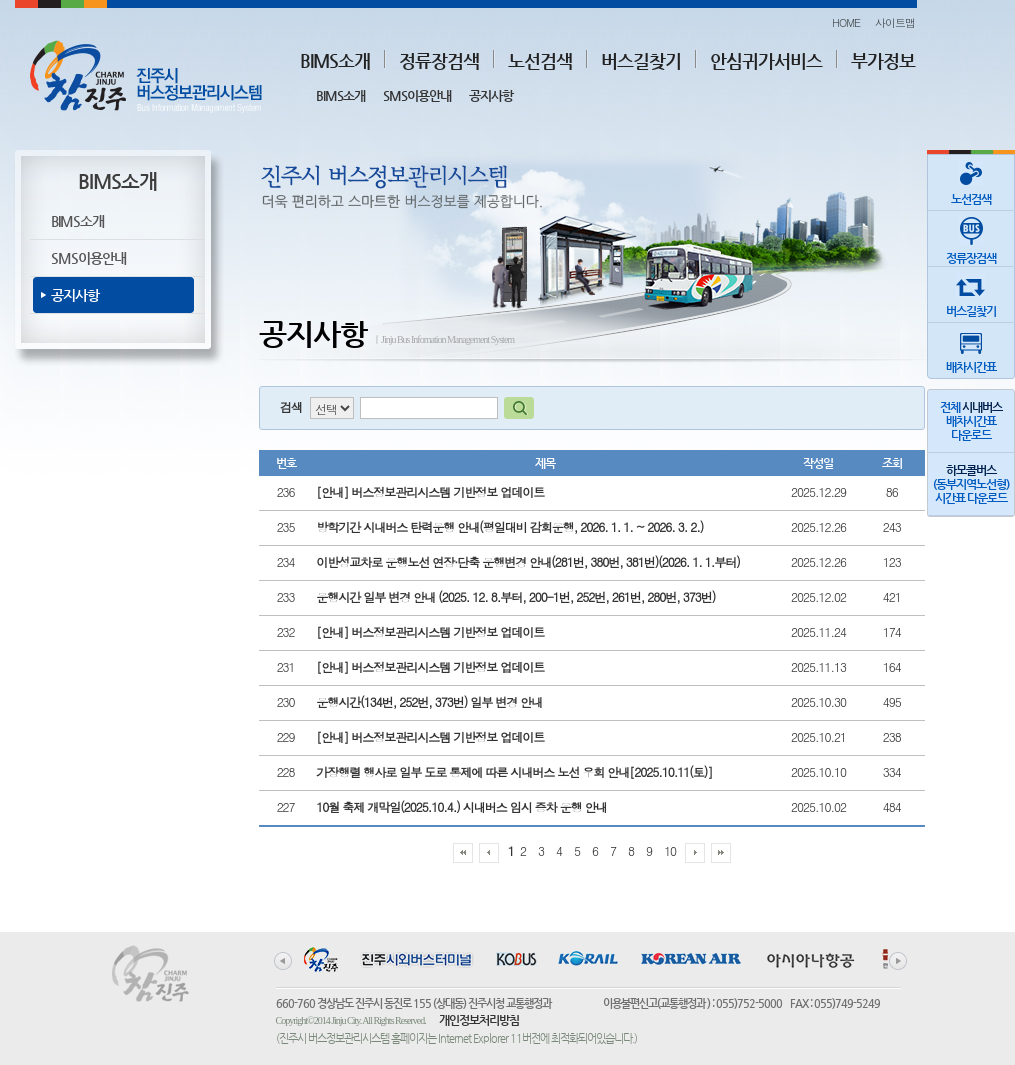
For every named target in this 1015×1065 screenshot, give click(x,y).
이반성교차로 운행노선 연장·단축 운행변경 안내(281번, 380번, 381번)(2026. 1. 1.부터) (528, 561)
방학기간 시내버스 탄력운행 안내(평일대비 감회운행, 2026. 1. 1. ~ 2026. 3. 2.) (509, 526)
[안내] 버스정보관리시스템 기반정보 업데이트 (430, 491)
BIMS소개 (335, 60)
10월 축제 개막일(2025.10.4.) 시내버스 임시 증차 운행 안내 (461, 806)
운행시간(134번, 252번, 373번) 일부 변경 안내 (429, 701)
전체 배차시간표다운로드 (971, 421)
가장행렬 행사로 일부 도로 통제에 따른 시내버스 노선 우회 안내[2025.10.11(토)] (514, 771)
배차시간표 (971, 348)
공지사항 (491, 95)
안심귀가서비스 (766, 60)
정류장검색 (439, 60)
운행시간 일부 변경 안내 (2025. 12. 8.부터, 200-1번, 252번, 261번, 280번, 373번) (515, 596)
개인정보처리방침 (479, 1020)
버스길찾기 (641, 60)
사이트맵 (895, 22)
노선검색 (540, 60)
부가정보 (883, 60)
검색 (291, 406)
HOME (846, 22)
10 (670, 850)
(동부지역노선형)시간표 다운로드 (971, 484)
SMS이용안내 (417, 95)
